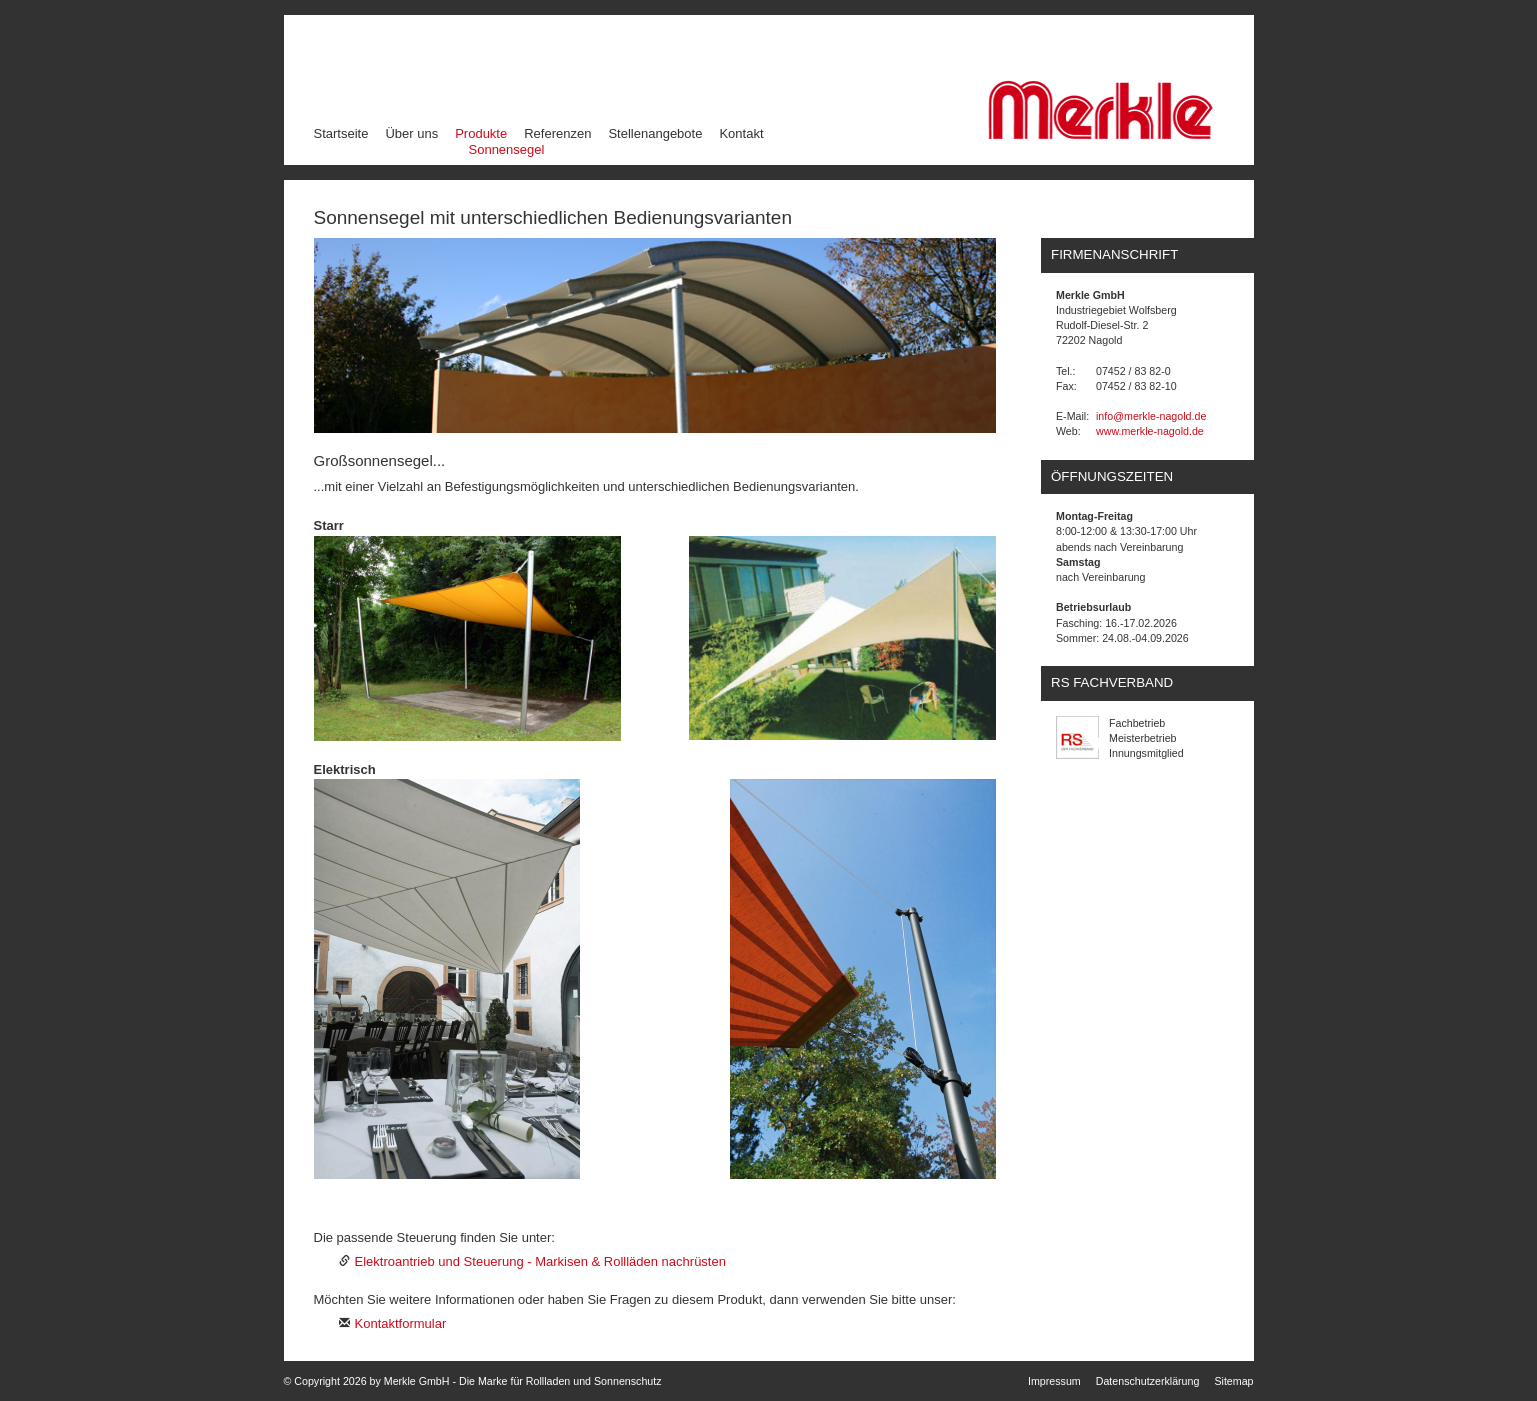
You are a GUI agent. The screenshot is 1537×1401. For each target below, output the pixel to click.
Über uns (411, 133)
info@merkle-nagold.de (1151, 416)
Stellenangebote (655, 133)
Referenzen (557, 133)
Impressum (1054, 1381)
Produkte (482, 133)
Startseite (341, 133)
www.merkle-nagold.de (1150, 431)
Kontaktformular (401, 1323)
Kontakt (741, 133)
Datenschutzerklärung (1148, 1381)
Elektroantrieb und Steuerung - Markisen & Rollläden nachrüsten (540, 1261)
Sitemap (1233, 1381)
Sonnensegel (507, 149)
